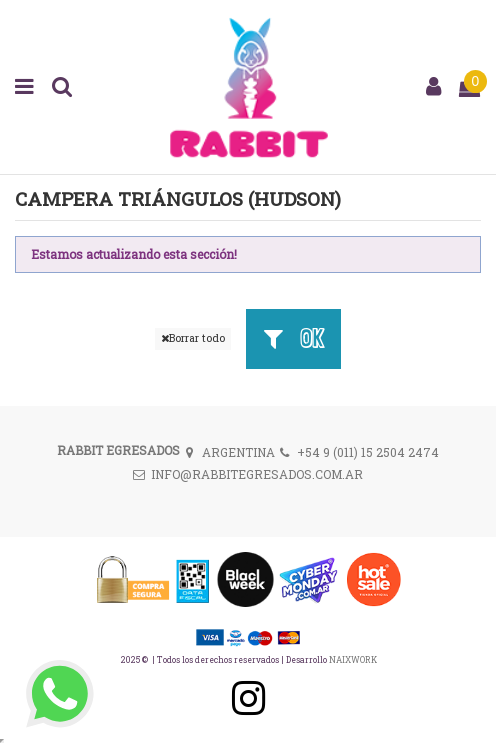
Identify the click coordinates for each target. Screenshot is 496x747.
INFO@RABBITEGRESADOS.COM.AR (257, 474)
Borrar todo (193, 338)
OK (293, 338)
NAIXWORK (353, 659)
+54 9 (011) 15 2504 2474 (368, 452)
